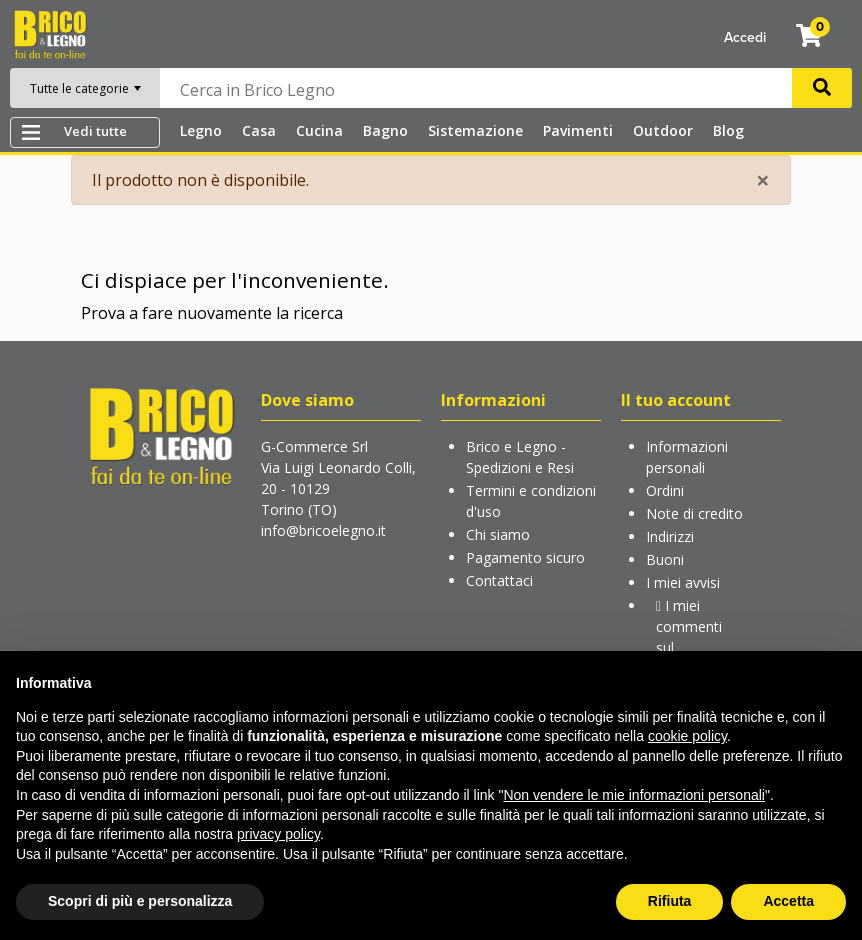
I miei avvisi (683, 582)
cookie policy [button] (687, 736)
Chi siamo (498, 534)
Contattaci (499, 580)
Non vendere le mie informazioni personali (633, 795)
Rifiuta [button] (670, 901)
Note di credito (694, 513)
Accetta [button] (788, 901)
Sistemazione (475, 130)
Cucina (319, 130)
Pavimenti (578, 130)
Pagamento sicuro (525, 557)
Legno (201, 130)
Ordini (665, 490)
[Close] (763, 180)
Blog (728, 130)
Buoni (665, 559)
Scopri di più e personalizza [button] (140, 901)
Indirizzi (670, 536)
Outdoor (663, 130)
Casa (259, 130)
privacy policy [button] (278, 834)
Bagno (385, 130)
